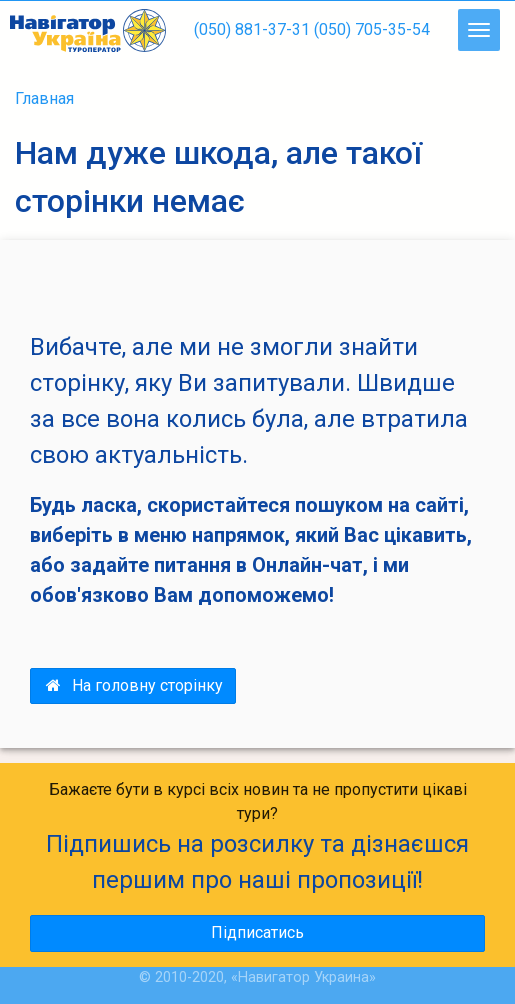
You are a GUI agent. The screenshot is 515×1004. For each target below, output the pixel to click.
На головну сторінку (133, 685)
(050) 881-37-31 (252, 29)
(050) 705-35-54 (372, 29)
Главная (44, 98)
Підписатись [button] (257, 932)
